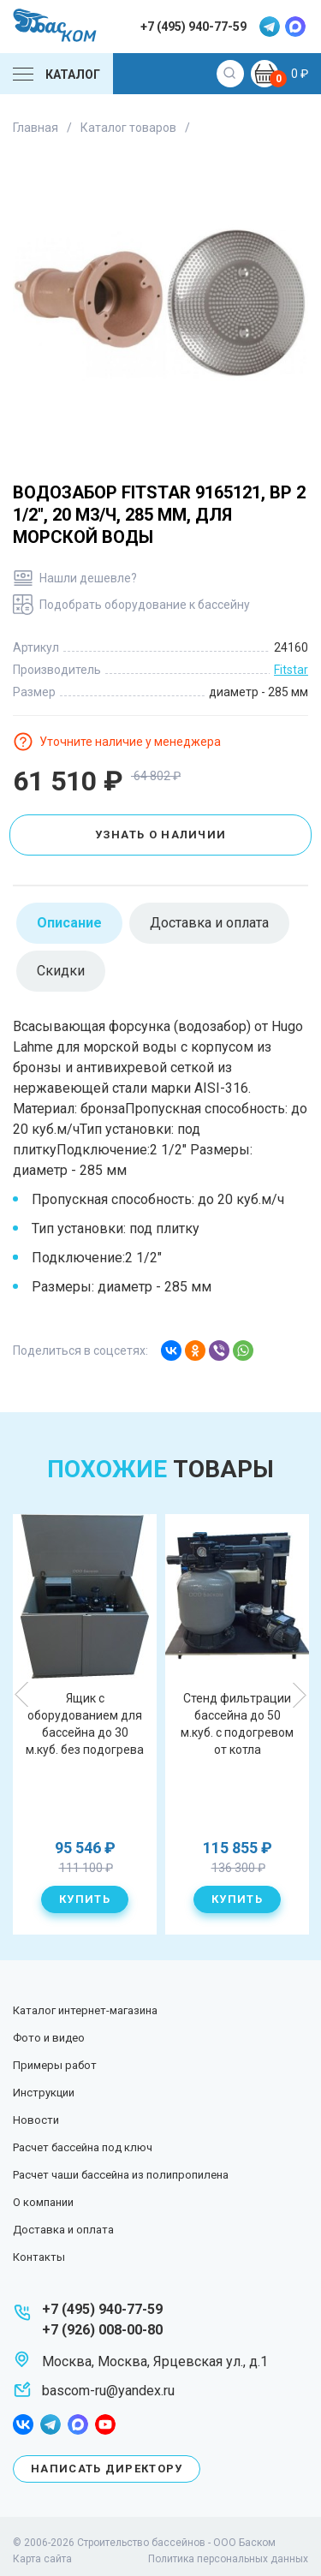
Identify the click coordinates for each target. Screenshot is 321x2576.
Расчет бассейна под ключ (82, 2147)
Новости (36, 2120)
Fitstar (291, 670)
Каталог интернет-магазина (85, 2010)
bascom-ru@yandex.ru (108, 2390)
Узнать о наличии (161, 834)
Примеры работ (55, 2065)
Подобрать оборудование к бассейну (144, 604)
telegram (269, 26)
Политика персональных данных (228, 2559)
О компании (43, 2202)
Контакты (39, 2257)
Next (298, 1694)
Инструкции (43, 2092)
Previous (22, 1694)
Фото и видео (49, 2037)
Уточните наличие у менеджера (130, 741)
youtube (105, 2424)
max (295, 26)
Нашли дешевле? (88, 578)
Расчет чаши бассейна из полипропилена (121, 2174)
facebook (23, 2424)
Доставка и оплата (63, 2229)
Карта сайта (42, 2559)
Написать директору (106, 2468)
